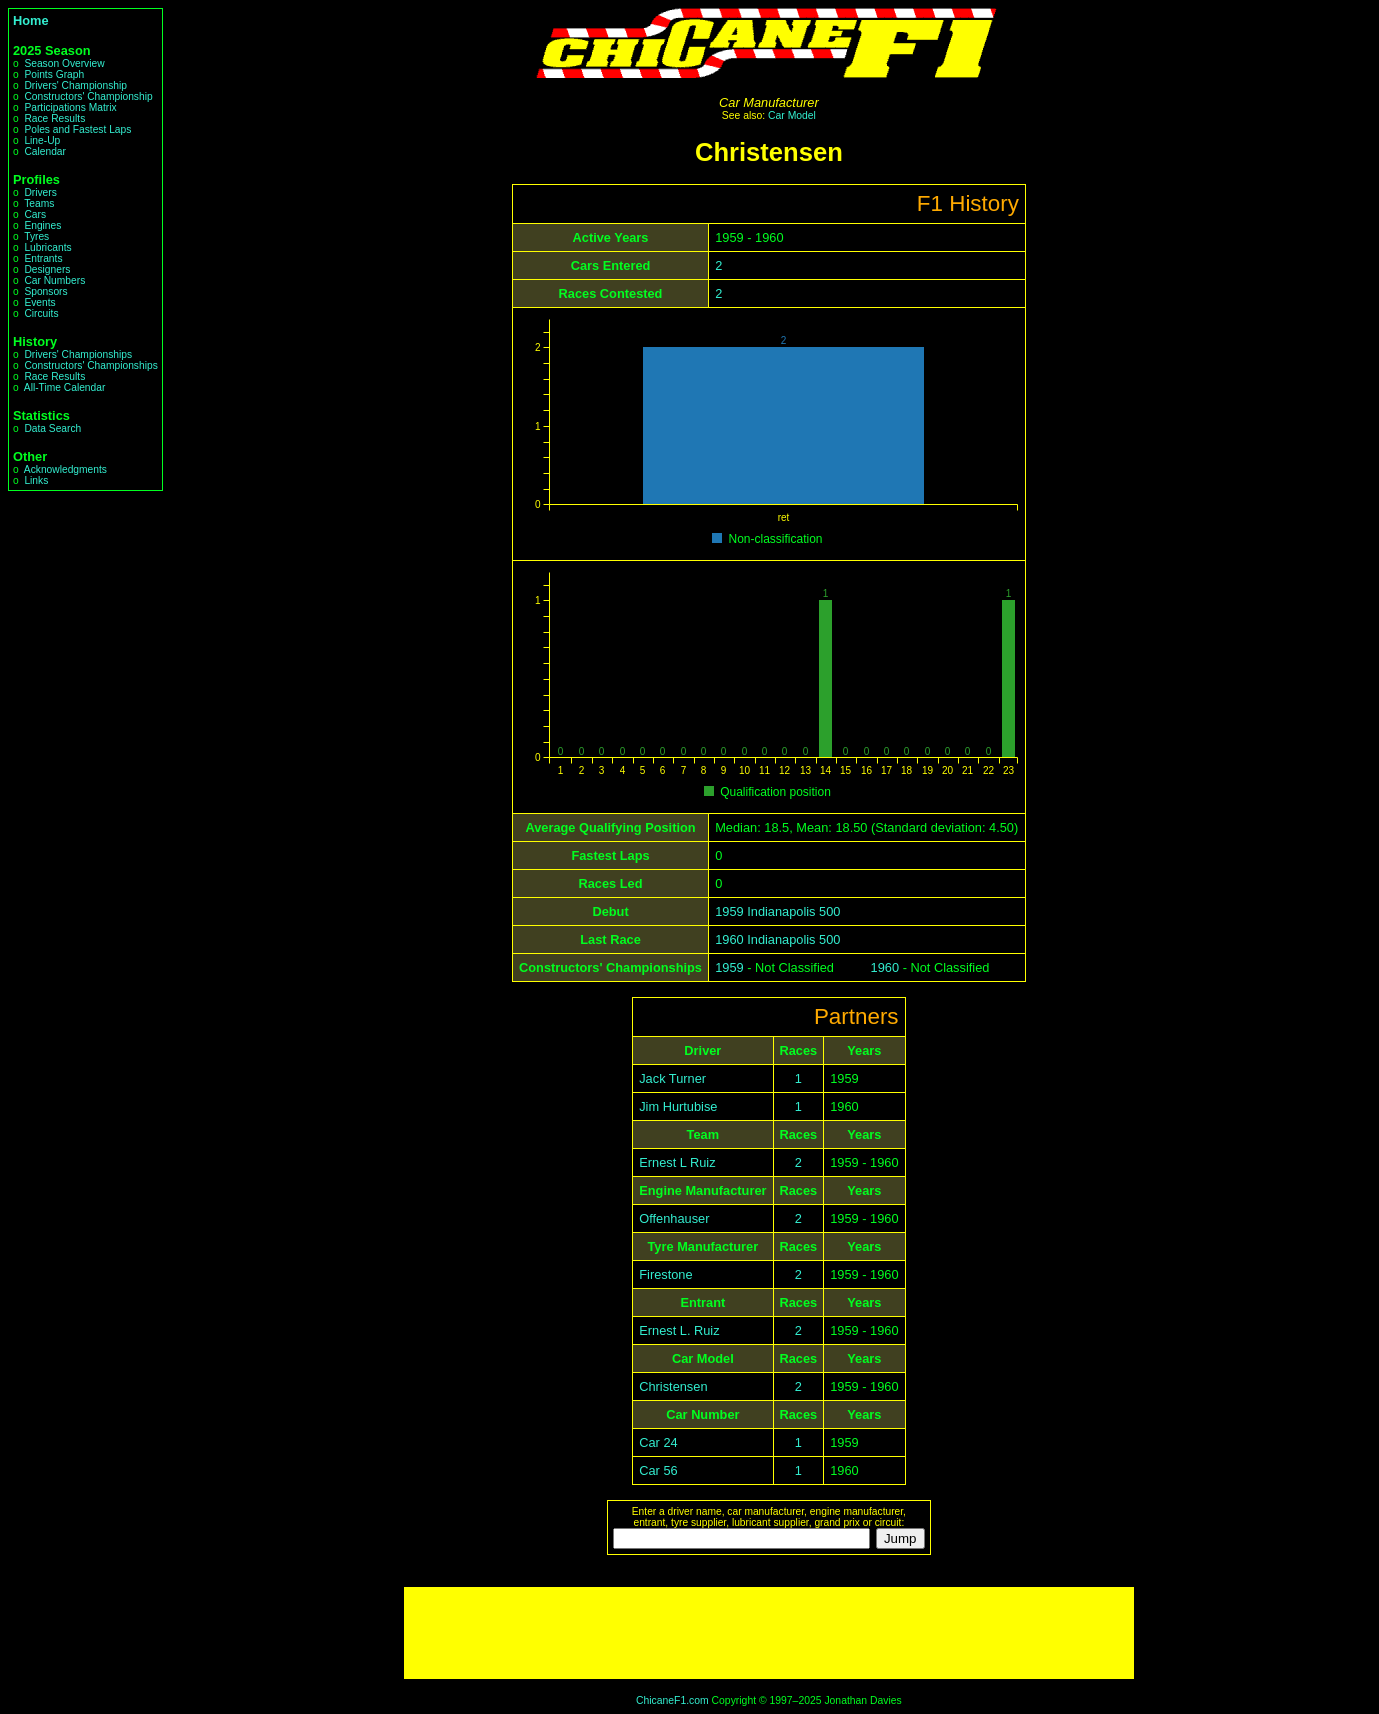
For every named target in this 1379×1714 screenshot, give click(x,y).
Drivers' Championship (75, 85)
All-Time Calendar (65, 387)
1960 (885, 967)
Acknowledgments (65, 469)
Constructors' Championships (90, 365)
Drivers (40, 192)
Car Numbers (54, 280)
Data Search (52, 428)
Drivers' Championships (78, 354)
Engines (42, 225)
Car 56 (658, 1470)
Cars (35, 214)
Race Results (54, 118)
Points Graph (54, 74)
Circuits (41, 313)
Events (39, 302)
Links (36, 480)
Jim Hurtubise (678, 1106)
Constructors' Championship (88, 96)
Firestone (665, 1274)
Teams (39, 203)
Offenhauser (674, 1218)
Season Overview (64, 63)
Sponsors (45, 291)
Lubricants (47, 247)
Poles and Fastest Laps (77, 129)
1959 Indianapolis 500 (777, 911)
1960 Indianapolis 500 (777, 939)
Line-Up (42, 140)
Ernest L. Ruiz (679, 1330)
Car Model (792, 115)
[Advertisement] (769, 1633)
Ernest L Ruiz (677, 1162)
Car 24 (658, 1442)
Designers (47, 269)
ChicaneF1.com (672, 1700)
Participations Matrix (70, 107)
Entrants (43, 258)
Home (31, 20)
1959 (729, 967)
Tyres (36, 236)
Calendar (45, 151)
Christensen (673, 1386)
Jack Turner (672, 1078)
